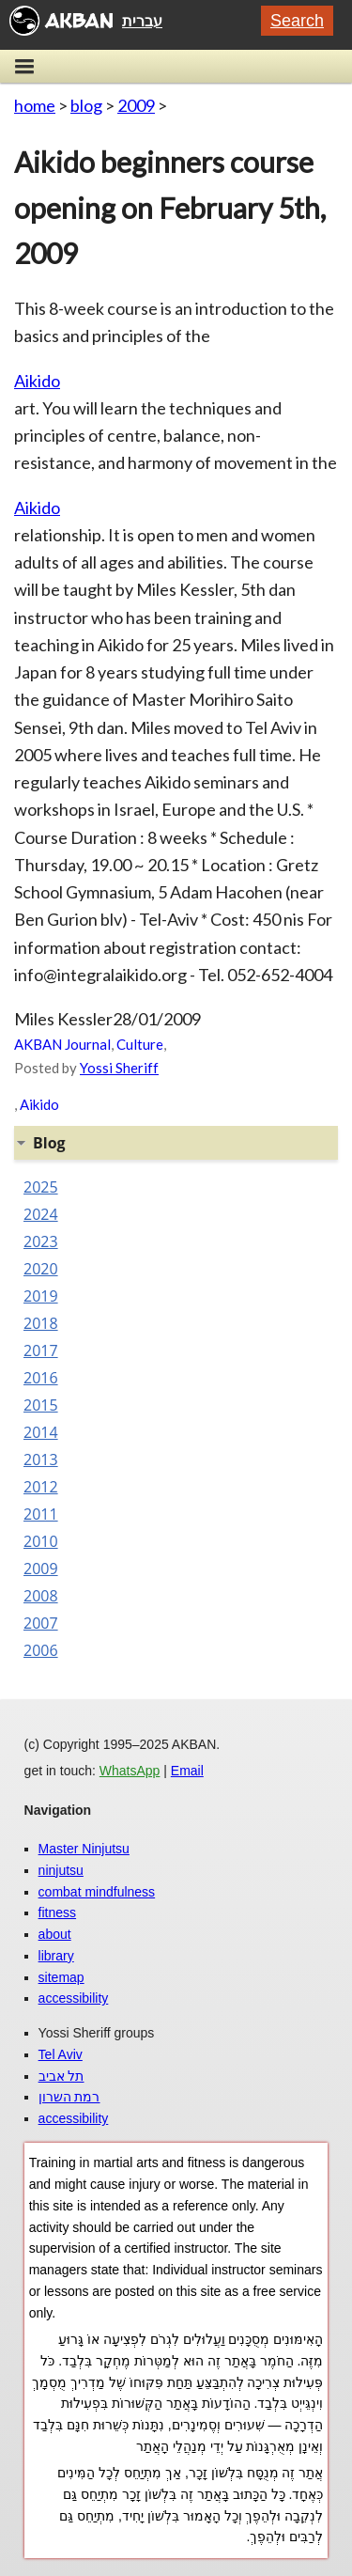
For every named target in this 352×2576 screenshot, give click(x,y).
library (56, 1955)
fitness (57, 1912)
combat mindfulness (97, 1891)
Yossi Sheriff (119, 1067)
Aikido (37, 380)
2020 (40, 1268)
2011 (40, 1514)
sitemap (61, 1977)
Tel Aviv (60, 2054)
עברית (142, 20)
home (34, 105)
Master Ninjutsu (84, 1848)
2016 (40, 1377)
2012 (40, 1486)
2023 (40, 1241)
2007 (40, 1623)
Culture (139, 1044)
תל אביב (61, 2076)
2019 (40, 1296)
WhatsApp (130, 1770)
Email (187, 1770)
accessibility (73, 1998)
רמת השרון (69, 2096)
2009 (136, 105)
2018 (40, 1323)
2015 (40, 1405)
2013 (40, 1459)
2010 (40, 1541)
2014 (40, 1432)
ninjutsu (61, 1870)
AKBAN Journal (62, 1044)
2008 (40, 1595)
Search (297, 20)
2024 (40, 1214)
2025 (40, 1187)
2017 (40, 1350)
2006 (40, 1650)
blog (86, 105)
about (54, 1934)
